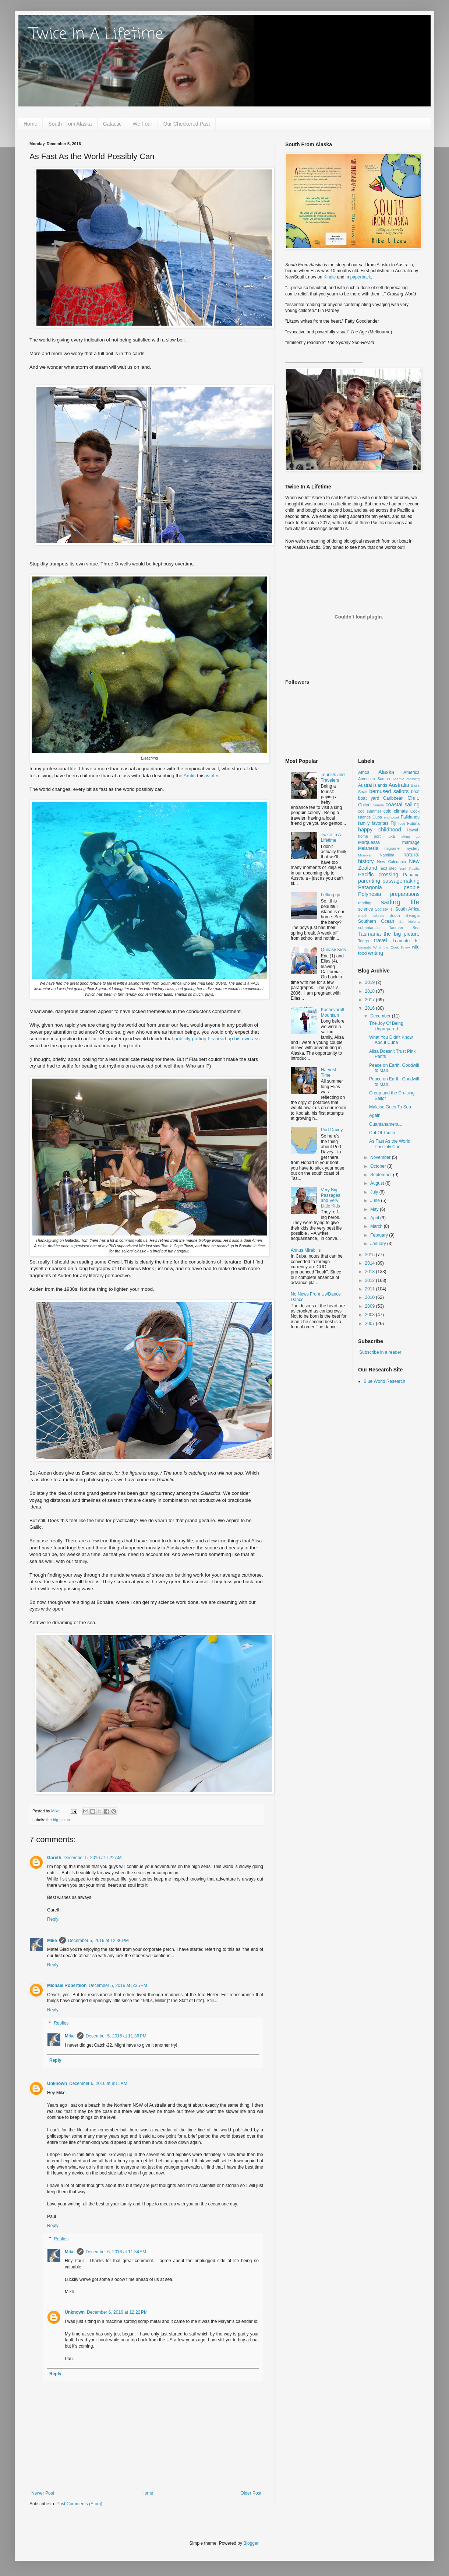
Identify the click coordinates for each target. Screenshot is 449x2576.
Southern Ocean (376, 921)
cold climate (395, 811)
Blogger (250, 2543)
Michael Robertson (66, 1985)
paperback (360, 277)
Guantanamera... (385, 1124)
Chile (413, 798)
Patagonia (370, 887)
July (374, 1192)
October (378, 1166)
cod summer (369, 811)
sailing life (400, 902)
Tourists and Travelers (333, 777)
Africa (364, 772)
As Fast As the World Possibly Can (389, 1144)
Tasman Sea (404, 927)
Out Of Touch (382, 1132)
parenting (369, 881)
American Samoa (374, 779)
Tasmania (369, 934)
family (364, 823)
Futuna (413, 823)
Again (375, 1115)
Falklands (410, 817)
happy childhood (379, 830)
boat (415, 791)
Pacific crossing (378, 874)
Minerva (364, 855)
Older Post (250, 2493)
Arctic (190, 775)
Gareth (54, 1857)
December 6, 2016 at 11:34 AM (116, 2251)
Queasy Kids (333, 949)
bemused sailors (389, 791)
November (381, 1157)
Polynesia (369, 894)
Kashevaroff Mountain (332, 1012)
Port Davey (332, 1129)
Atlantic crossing (406, 779)
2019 (370, 982)
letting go (410, 836)
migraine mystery (402, 848)
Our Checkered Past (186, 124)
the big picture (58, 1820)
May (375, 1209)
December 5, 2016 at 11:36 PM (116, 2036)
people (412, 887)
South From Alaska (70, 124)
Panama (411, 874)
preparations (405, 894)
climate (377, 805)
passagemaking (401, 881)
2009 (370, 1306)
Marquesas (369, 842)
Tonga (363, 941)
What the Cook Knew (391, 947)
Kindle (330, 277)
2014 (370, 1263)
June (375, 1200)
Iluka (390, 836)
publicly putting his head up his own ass (217, 1038)
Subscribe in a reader (380, 1352)
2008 (370, 1314)
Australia (399, 785)
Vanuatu (364, 947)
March (377, 1226)
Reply (53, 1919)
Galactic (112, 124)
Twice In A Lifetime (96, 34)
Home (30, 124)
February (379, 1235)
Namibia (387, 855)
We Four (142, 124)
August (377, 1183)
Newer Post (42, 2493)
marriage (411, 842)
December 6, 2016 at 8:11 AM (98, 2083)
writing (375, 953)
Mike (52, 1940)
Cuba (377, 817)
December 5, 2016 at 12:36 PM (98, 1940)
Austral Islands (372, 785)
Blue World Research (384, 1381)
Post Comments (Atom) (79, 2503)
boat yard (368, 798)
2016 (370, 1008)
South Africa (407, 909)
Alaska (386, 772)
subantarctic (368, 927)
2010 (370, 1297)
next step (387, 868)
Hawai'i (413, 830)
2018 (370, 991)
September (381, 1174)
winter (212, 775)
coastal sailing (403, 804)
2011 (370, 1288)
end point (391, 817)
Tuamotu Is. (406, 940)
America (411, 772)
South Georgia (404, 915)
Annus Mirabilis (306, 1250)
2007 (370, 1323)
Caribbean (393, 798)
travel (380, 940)
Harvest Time (328, 1072)
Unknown (57, 2083)
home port (369, 836)
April (375, 1217)
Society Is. (384, 909)
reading (364, 903)
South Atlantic (371, 916)
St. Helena (409, 921)
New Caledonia (391, 861)
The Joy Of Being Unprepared (386, 1026)
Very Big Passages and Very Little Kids (330, 1197)
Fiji (393, 823)
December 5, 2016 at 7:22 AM (93, 1857)
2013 (370, 1271)
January (378, 1243)
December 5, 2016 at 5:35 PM (118, 1985)
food (402, 823)
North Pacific (409, 868)
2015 (370, 1254)
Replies (61, 2023)
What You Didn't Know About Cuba (391, 1040)
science (365, 909)
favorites (380, 823)
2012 (370, 1280)
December (381, 1016)
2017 (370, 999)
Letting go (330, 894)
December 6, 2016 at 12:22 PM (117, 2312)
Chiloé (364, 804)
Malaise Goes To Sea (390, 1107)
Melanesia (368, 848)
